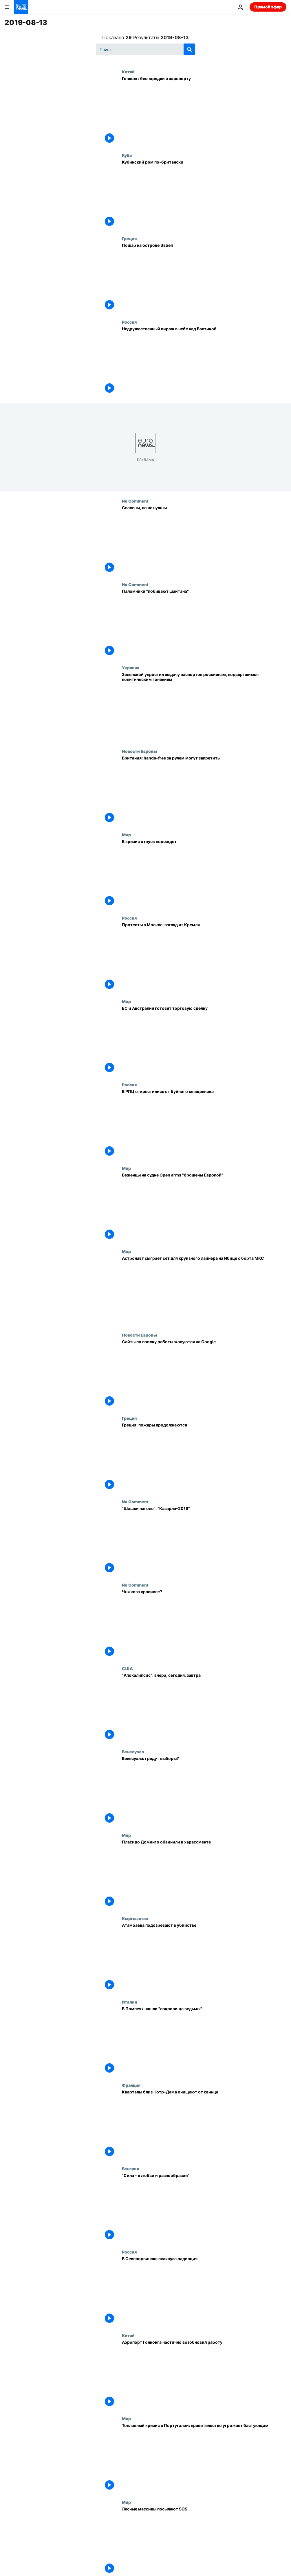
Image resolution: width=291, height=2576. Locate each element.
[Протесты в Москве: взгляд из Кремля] (204, 957)
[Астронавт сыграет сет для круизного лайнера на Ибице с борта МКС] (204, 1291)
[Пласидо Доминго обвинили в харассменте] (204, 1874)
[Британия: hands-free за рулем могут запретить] (204, 790)
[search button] (189, 49)
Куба (127, 155)
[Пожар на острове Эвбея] (204, 278)
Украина (130, 667)
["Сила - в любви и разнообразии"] (204, 2208)
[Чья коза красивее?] (204, 1624)
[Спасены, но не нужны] (204, 540)
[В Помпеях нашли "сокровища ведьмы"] (204, 2041)
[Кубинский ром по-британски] (204, 194)
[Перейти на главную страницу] (21, 7)
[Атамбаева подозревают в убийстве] (204, 1958)
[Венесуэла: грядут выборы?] (204, 1791)
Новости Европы (139, 751)
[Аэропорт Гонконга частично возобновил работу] (204, 2375)
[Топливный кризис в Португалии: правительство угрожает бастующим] (204, 2458)
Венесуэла (133, 1751)
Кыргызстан (135, 1918)
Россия (129, 322)
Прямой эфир (268, 6)
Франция (131, 2085)
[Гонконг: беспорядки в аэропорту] (204, 111)
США (127, 1668)
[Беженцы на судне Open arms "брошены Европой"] (204, 1207)
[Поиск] (145, 49)
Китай (128, 71)
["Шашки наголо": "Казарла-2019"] (204, 1541)
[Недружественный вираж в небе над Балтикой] (204, 361)
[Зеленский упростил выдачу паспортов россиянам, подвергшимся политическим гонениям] (204, 707)
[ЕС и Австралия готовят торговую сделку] (204, 1041)
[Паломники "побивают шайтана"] (204, 624)
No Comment (135, 500)
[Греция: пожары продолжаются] (204, 1457)
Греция (129, 238)
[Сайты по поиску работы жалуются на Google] (204, 1374)
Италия (129, 2001)
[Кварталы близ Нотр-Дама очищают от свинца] (204, 2124)
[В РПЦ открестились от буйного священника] (204, 1124)
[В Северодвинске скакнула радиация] (204, 2291)
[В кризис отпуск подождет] (204, 874)
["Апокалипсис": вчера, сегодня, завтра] (204, 1708)
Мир (126, 834)
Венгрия (130, 2168)
